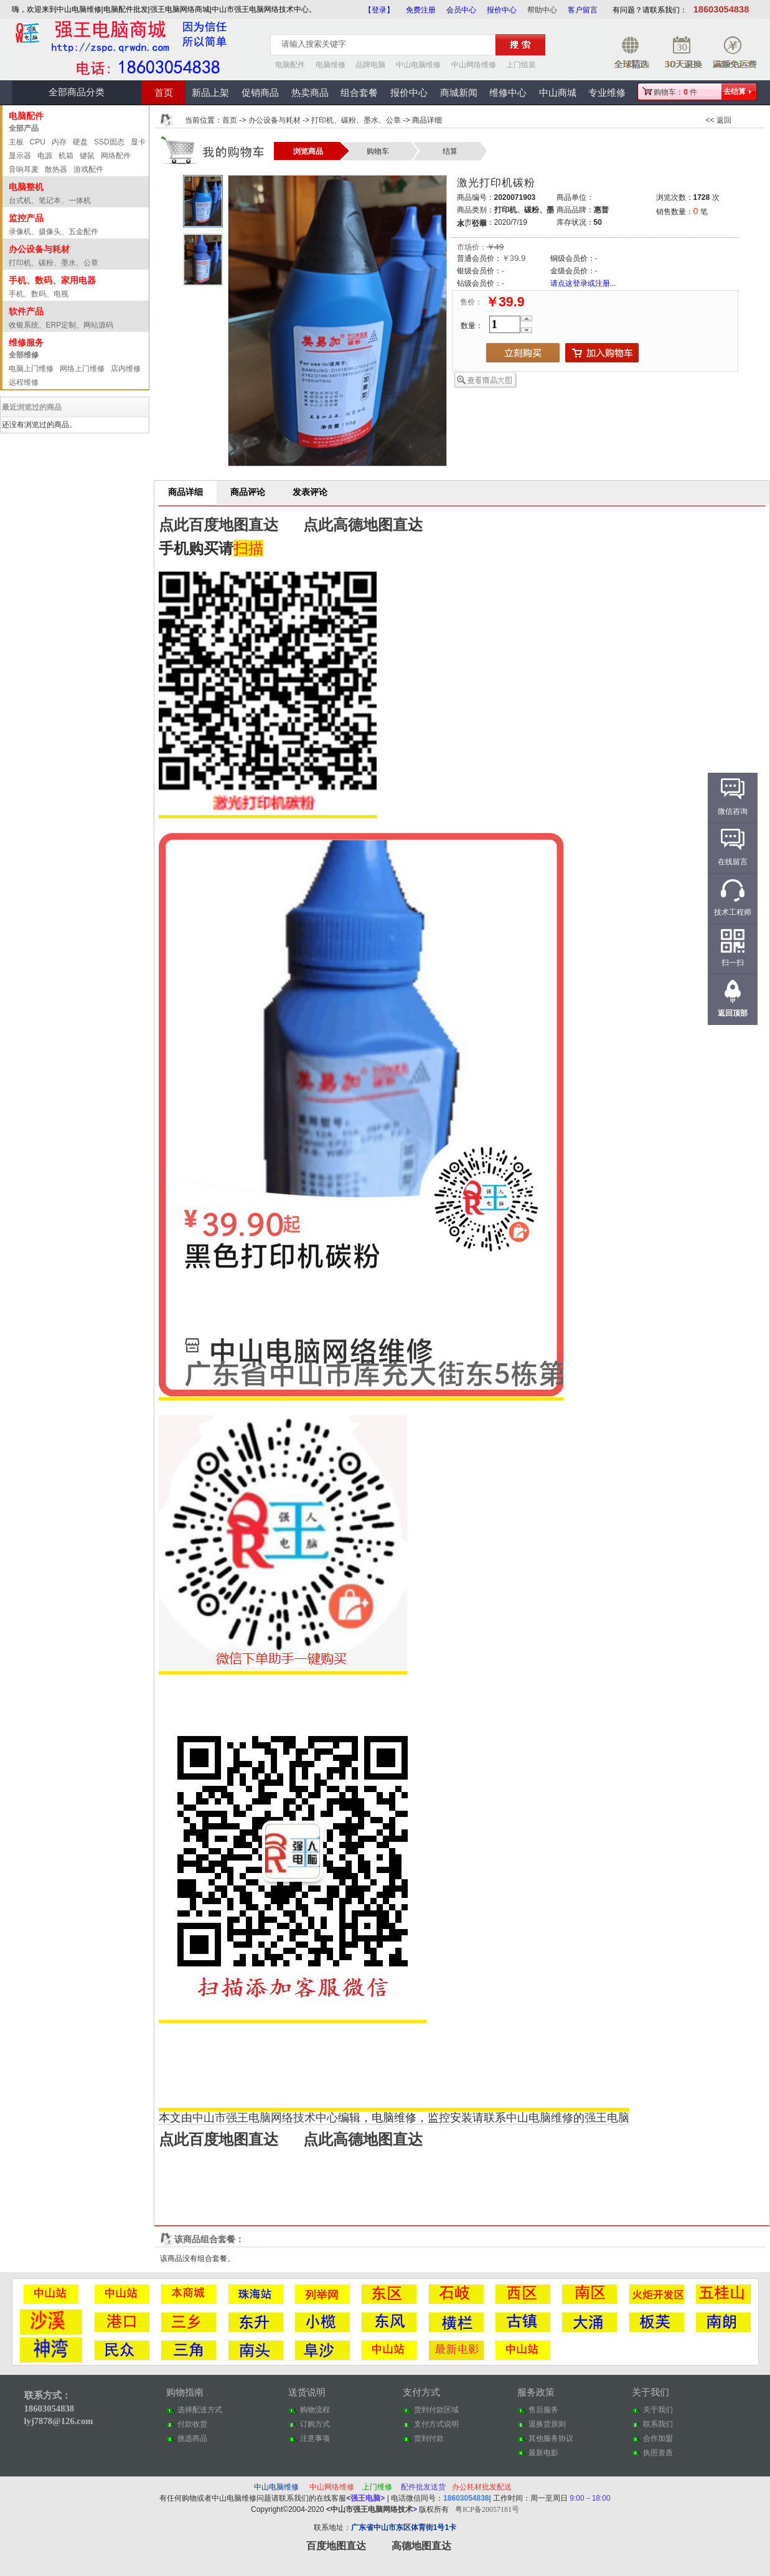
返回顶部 (733, 1013)
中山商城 (557, 93)
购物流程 (315, 2409)
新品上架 (210, 93)
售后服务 (543, 2409)
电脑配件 (290, 64)
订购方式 (315, 2424)
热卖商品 (310, 93)
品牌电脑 (370, 64)
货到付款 (429, 2438)
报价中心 (502, 10)
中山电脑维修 (418, 64)
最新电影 (543, 2452)
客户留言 (583, 10)
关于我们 (658, 2409)
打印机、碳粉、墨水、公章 (356, 120)
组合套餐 (359, 93)
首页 (163, 93)
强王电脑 (607, 2117)
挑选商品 (192, 2438)
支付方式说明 (436, 2424)
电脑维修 (330, 64)
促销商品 (260, 93)
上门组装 (521, 64)
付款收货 (192, 2424)
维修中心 (508, 93)
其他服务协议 (550, 2438)
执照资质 (658, 2452)
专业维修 (607, 93)
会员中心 (461, 10)
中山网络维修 (473, 64)
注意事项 (315, 2438)
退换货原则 (547, 2424)
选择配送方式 (199, 2409)
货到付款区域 (436, 2409)
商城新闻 (458, 93)
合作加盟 (658, 2438)
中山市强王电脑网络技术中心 (265, 2117)
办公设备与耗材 (274, 120)
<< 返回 (718, 120)
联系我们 (658, 2424)
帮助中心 (542, 10)
